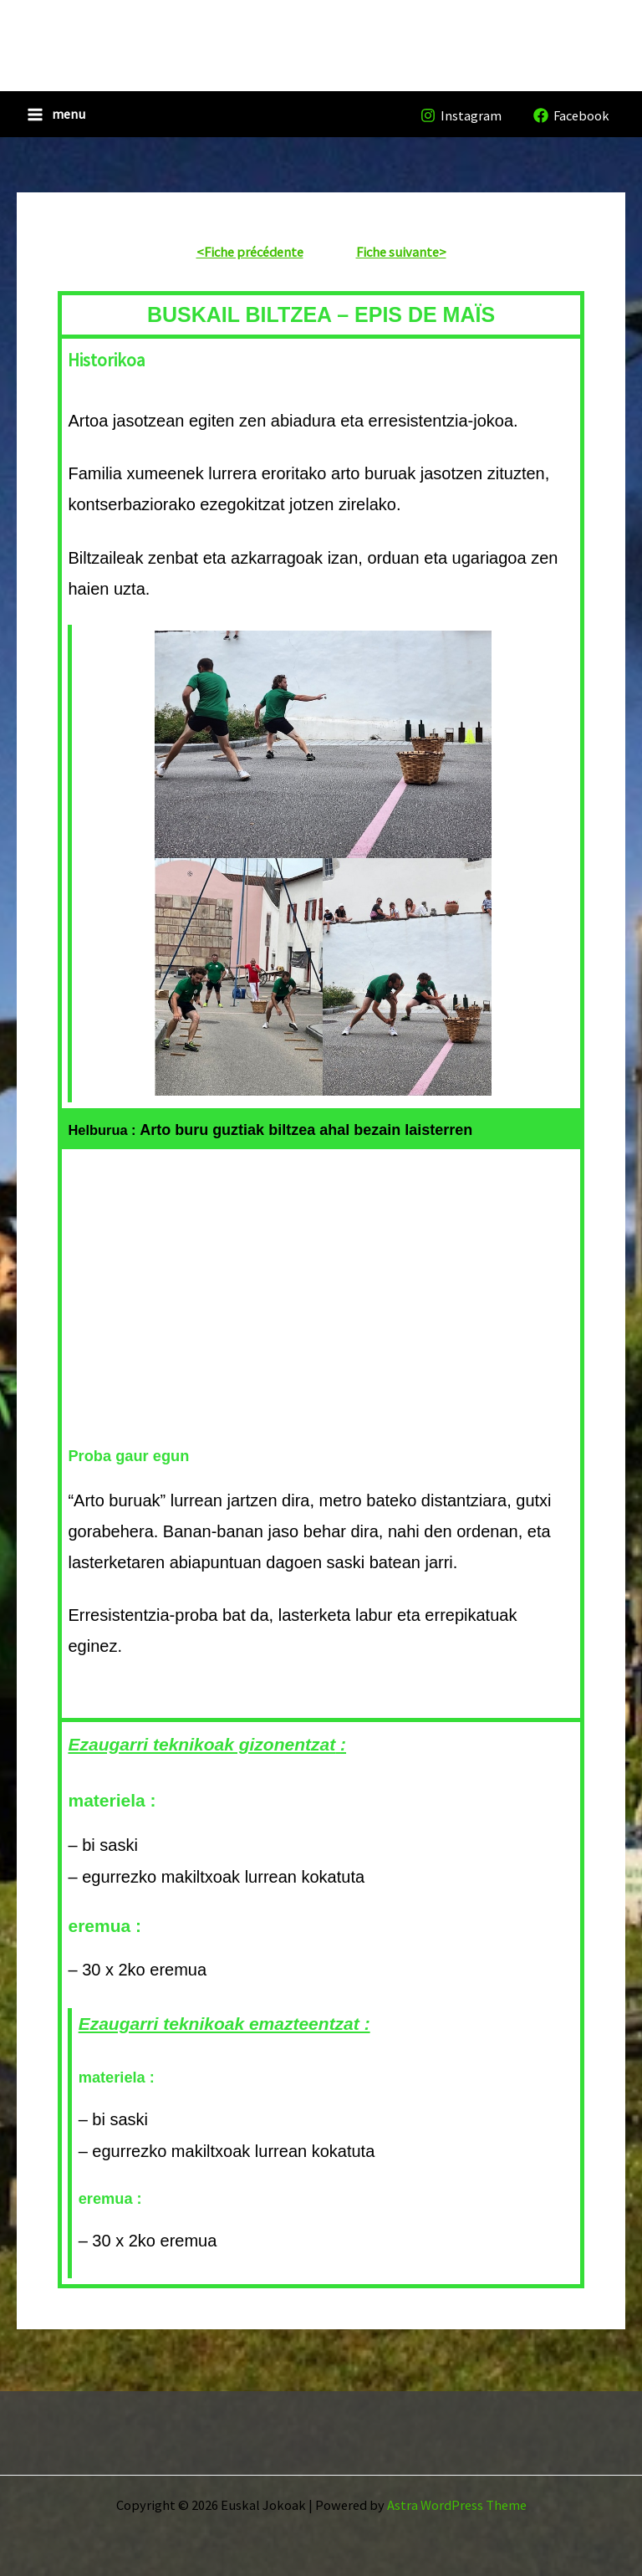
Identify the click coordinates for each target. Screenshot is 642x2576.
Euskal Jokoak (146, 33)
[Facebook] (570, 122)
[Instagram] (461, 122)
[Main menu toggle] (56, 121)
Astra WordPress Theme (457, 2505)
